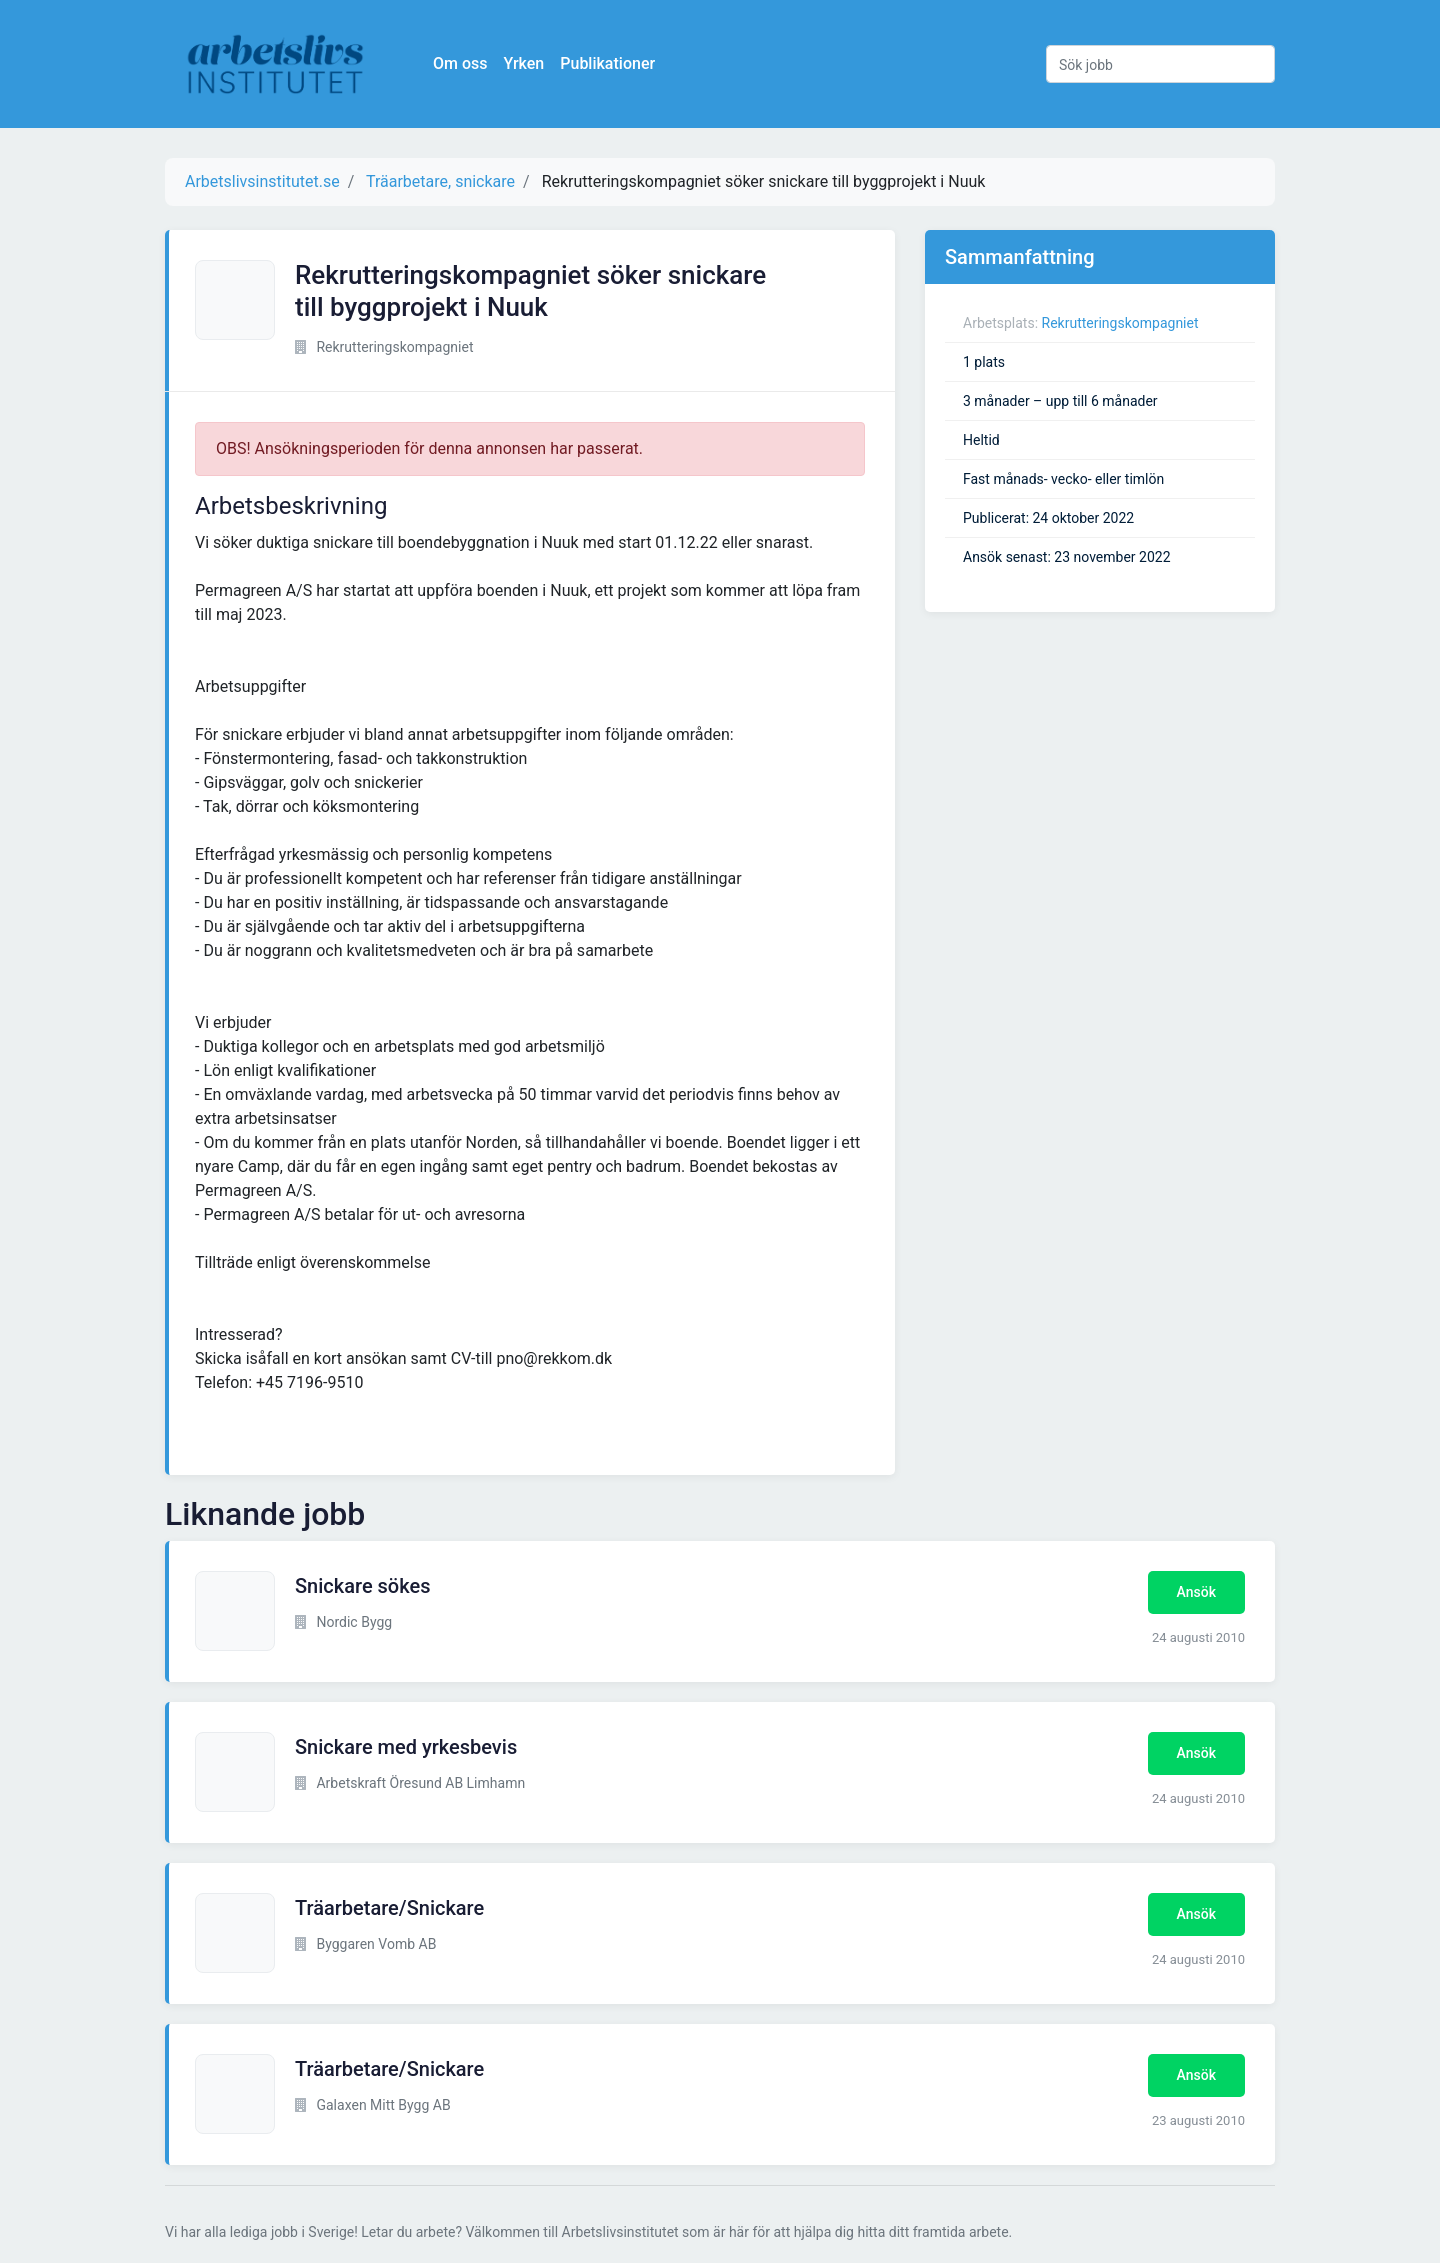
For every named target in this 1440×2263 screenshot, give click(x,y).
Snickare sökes (362, 1586)
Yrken (523, 63)
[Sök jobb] (1160, 64)
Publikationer (607, 63)
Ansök (1196, 1592)
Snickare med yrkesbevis (406, 1747)
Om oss (460, 63)
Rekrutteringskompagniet (1120, 323)
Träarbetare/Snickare (389, 1908)
